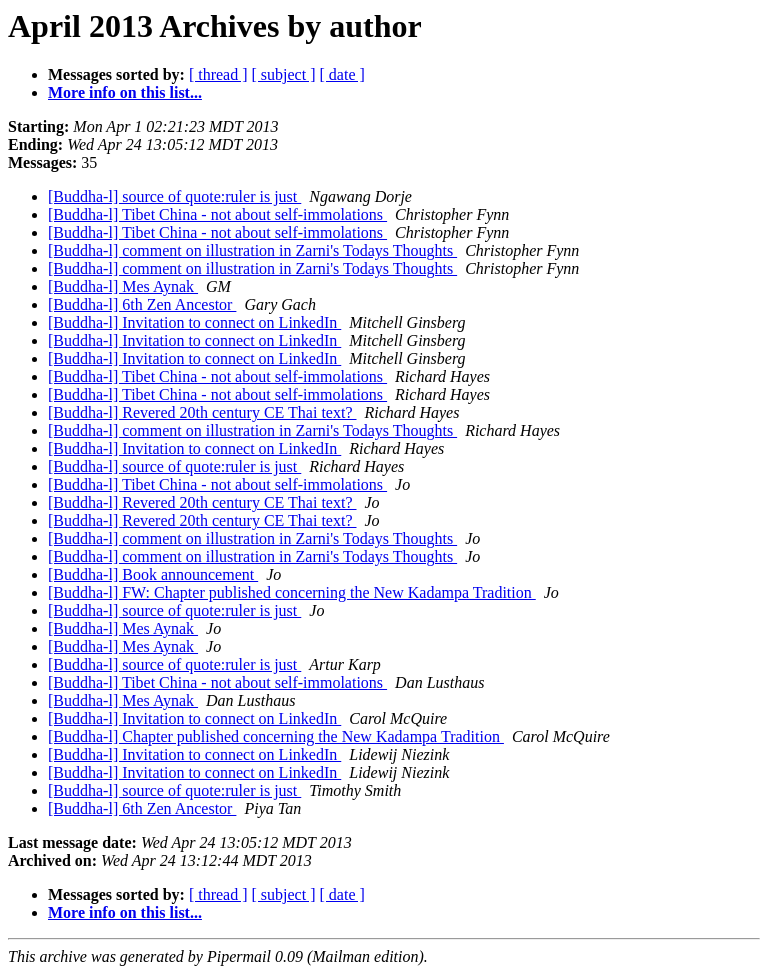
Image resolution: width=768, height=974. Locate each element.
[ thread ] (218, 74)
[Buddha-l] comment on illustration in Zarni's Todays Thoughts (252, 250)
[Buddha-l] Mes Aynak (123, 286)
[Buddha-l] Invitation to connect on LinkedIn (194, 322)
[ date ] (342, 74)
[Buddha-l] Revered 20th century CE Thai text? (202, 412)
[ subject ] (284, 74)
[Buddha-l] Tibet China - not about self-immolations (217, 214)
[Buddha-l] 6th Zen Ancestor (142, 304)
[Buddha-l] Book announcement (153, 574)
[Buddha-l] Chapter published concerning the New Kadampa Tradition (276, 736)
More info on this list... (125, 92)
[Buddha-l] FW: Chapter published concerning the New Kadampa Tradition (292, 592)
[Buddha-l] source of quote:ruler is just (174, 196)
